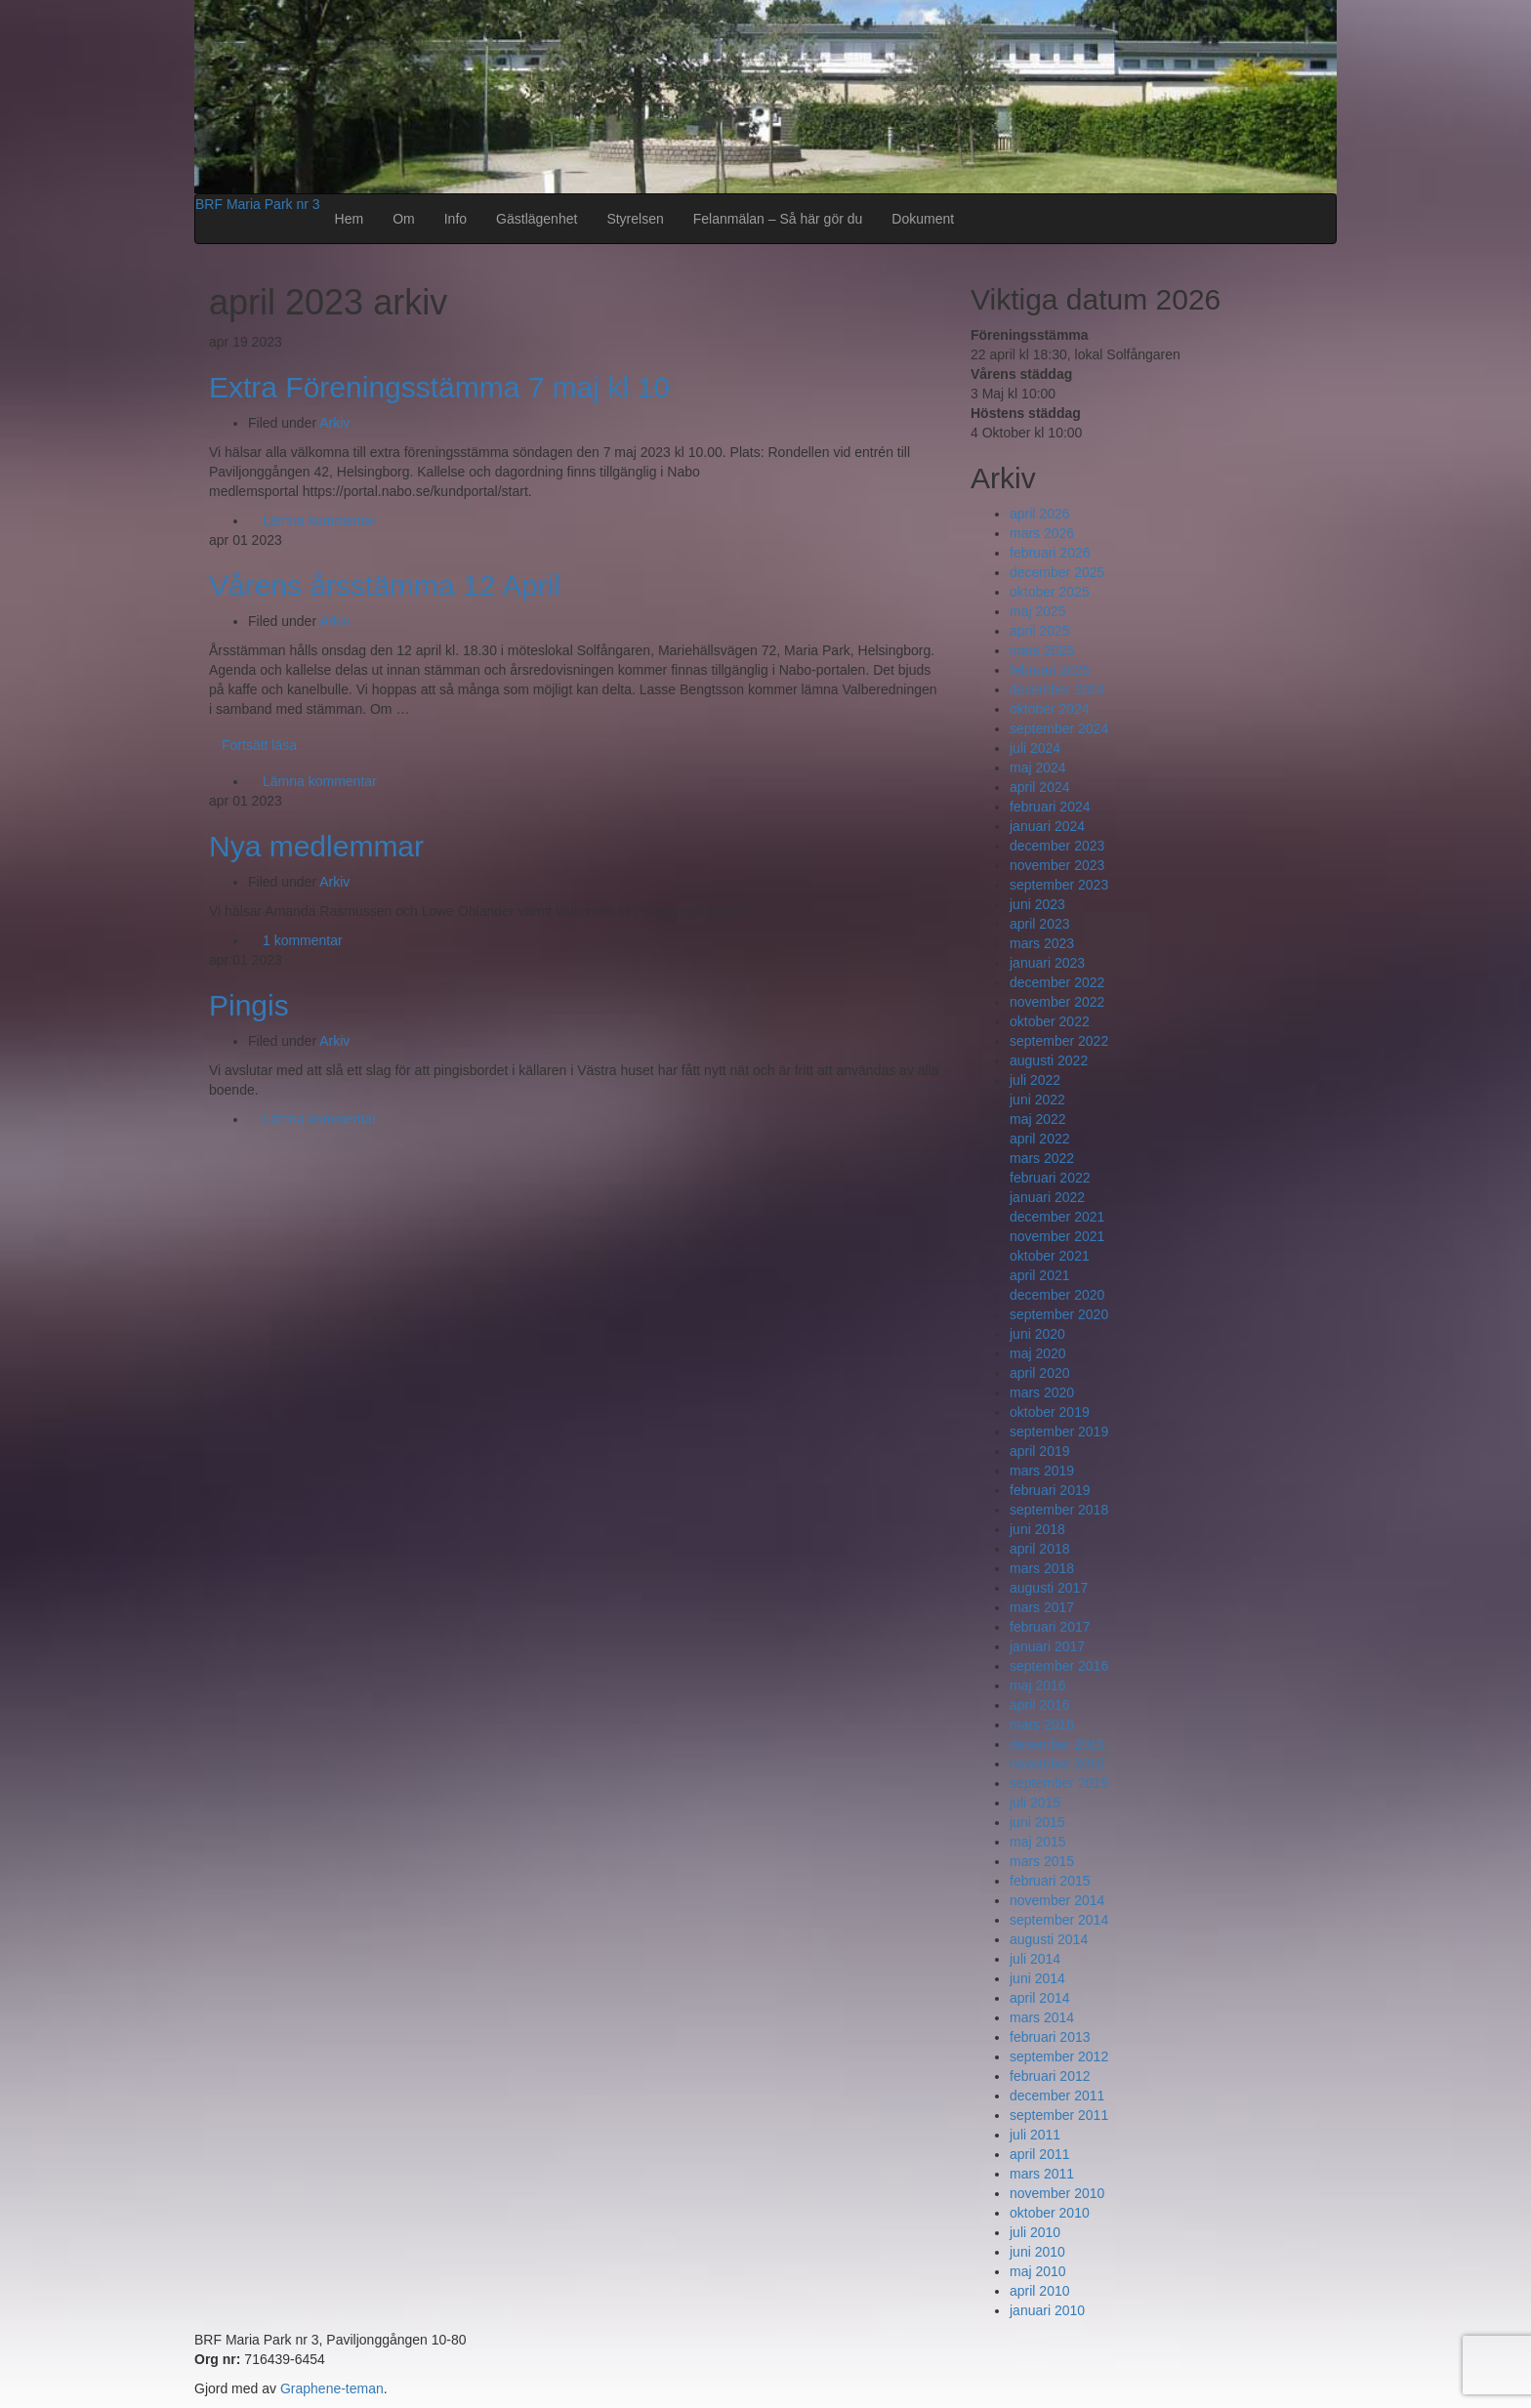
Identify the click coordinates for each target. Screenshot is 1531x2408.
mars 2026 (1042, 533)
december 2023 (1057, 845)
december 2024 (1057, 689)
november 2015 (1057, 1763)
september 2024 (1059, 728)
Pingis (249, 1005)
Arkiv (334, 423)
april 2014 (1040, 1998)
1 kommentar (303, 940)
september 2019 (1059, 1431)
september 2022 (1059, 1041)
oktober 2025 (1050, 592)
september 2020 (1059, 1314)
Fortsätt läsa (259, 745)
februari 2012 (1050, 2076)
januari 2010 (1047, 2310)
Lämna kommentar (320, 520)
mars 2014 (1042, 2017)
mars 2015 (1042, 1861)
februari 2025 (1050, 670)
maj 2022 (1038, 1119)
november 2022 (1057, 1002)
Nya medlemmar (316, 846)
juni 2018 (1037, 1529)
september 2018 (1059, 1509)
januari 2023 (1047, 963)
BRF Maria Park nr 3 (257, 204)
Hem (349, 219)
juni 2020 (1037, 1334)
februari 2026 (1050, 552)
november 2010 (1057, 2193)
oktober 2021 (1050, 1256)
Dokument (922, 219)
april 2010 (1040, 2291)
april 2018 (1040, 1549)
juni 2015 (1037, 1822)
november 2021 (1057, 1236)
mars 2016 (1042, 1724)
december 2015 (1057, 1744)
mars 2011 (1042, 2173)
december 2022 (1057, 982)
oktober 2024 (1050, 709)
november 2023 (1057, 865)
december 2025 (1057, 572)
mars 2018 (1042, 1568)
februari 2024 (1050, 806)
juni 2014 (1037, 1978)
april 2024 (1040, 787)
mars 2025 (1042, 650)
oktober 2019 (1050, 1412)
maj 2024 (1038, 767)
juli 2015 (1035, 1802)
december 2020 (1057, 1295)
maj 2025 (1038, 611)
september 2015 (1059, 1783)
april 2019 (1040, 1451)
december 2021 (1057, 1217)
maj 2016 (1038, 1685)
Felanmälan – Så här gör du (778, 219)
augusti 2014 (1049, 1939)
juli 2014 (1035, 1959)
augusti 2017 (1049, 1588)
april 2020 (1040, 1373)
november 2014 (1057, 1900)
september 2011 (1059, 2115)
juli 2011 (1035, 2134)
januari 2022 (1047, 1197)
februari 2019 (1050, 1490)
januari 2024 (1047, 826)
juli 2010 (1035, 2232)
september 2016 (1059, 1666)
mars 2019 (1042, 1470)
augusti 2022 (1049, 1060)
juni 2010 (1037, 2252)
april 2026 (1040, 513)
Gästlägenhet (536, 219)
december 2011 (1057, 2095)
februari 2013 (1050, 2037)
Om (404, 219)
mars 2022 (1042, 1158)
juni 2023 (1037, 904)
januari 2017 (1047, 1646)
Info (455, 219)
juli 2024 (1035, 748)
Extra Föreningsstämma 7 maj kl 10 (439, 387)
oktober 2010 (1050, 2213)
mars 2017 (1042, 1607)
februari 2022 (1050, 1177)
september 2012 (1059, 2056)
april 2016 (1040, 1705)
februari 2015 (1050, 1881)
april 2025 (1040, 631)
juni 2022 (1037, 1099)
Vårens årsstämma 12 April (384, 585)
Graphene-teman (332, 2388)
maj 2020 (1038, 1353)
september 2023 (1059, 885)
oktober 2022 (1050, 1021)
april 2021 (1040, 1275)
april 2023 (1040, 924)
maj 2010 (1038, 2271)
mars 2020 (1042, 1392)
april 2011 (1040, 2154)
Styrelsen (634, 219)
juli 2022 (1035, 1080)
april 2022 (1040, 1138)
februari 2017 (1050, 1627)
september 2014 (1059, 1920)
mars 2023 (1042, 943)
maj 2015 (1038, 1841)
